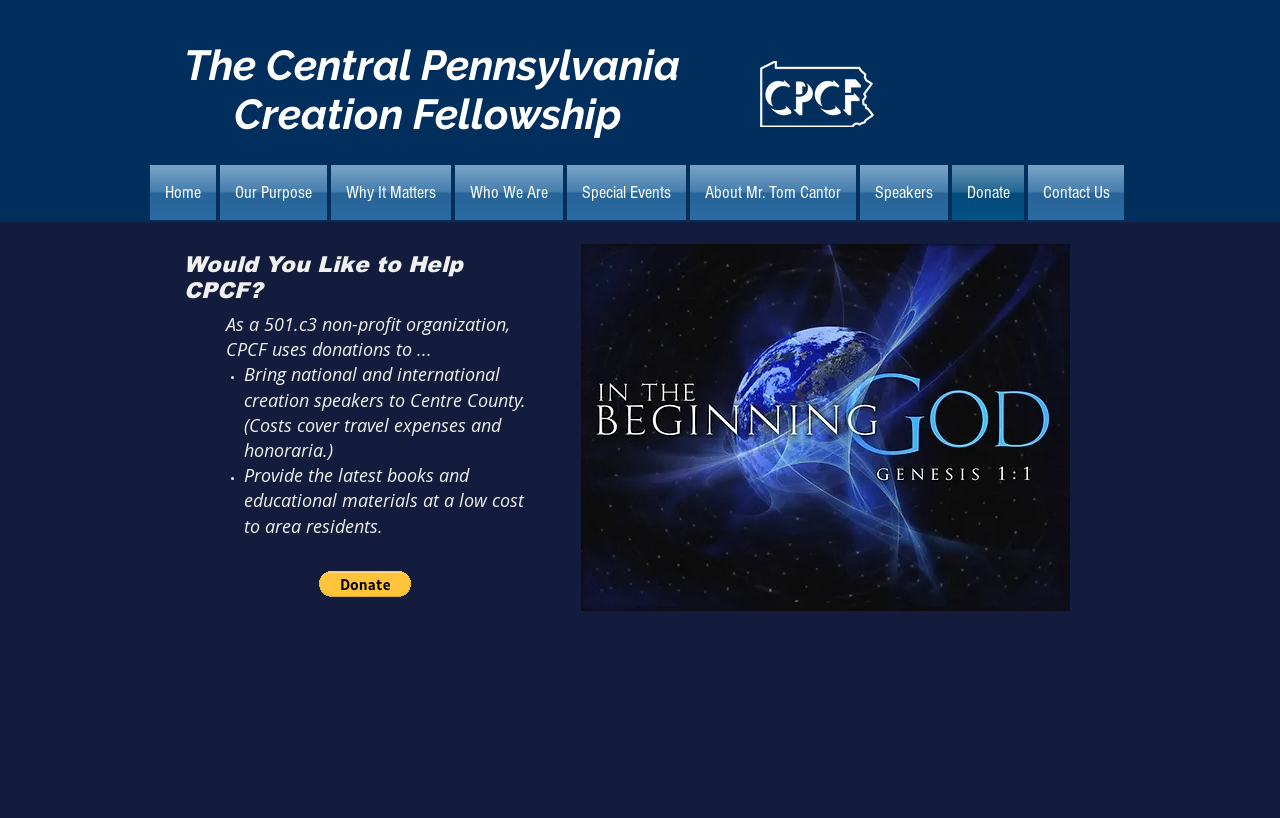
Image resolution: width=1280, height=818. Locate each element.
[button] (365, 584)
